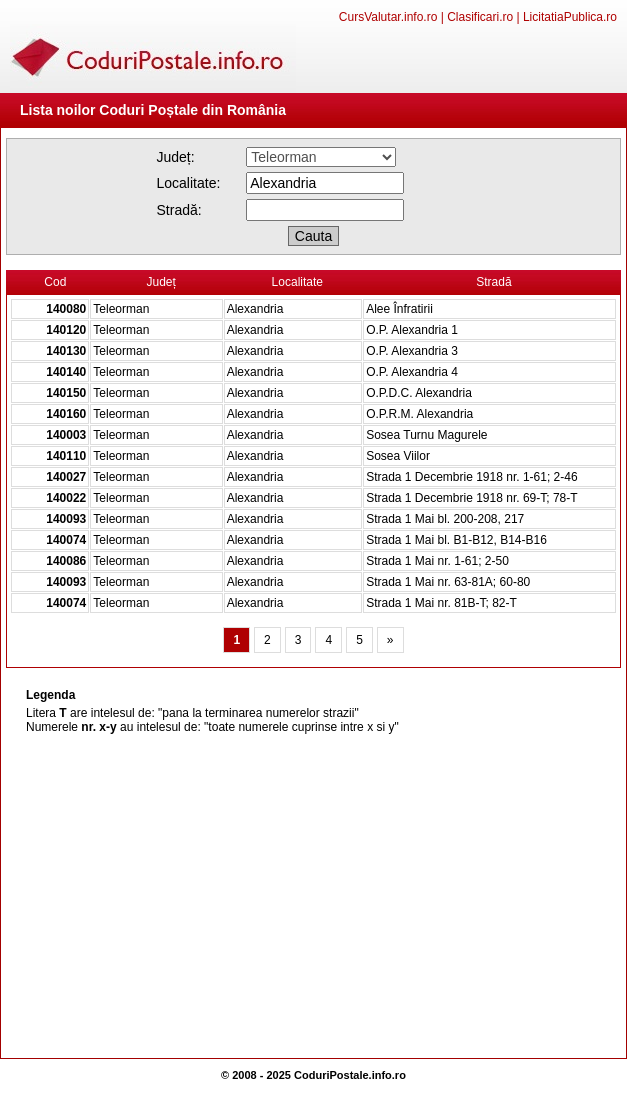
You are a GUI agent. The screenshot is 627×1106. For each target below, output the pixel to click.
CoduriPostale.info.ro (350, 1075)
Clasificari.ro (480, 17)
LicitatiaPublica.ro (570, 17)
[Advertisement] (313, 898)
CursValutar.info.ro (388, 17)
